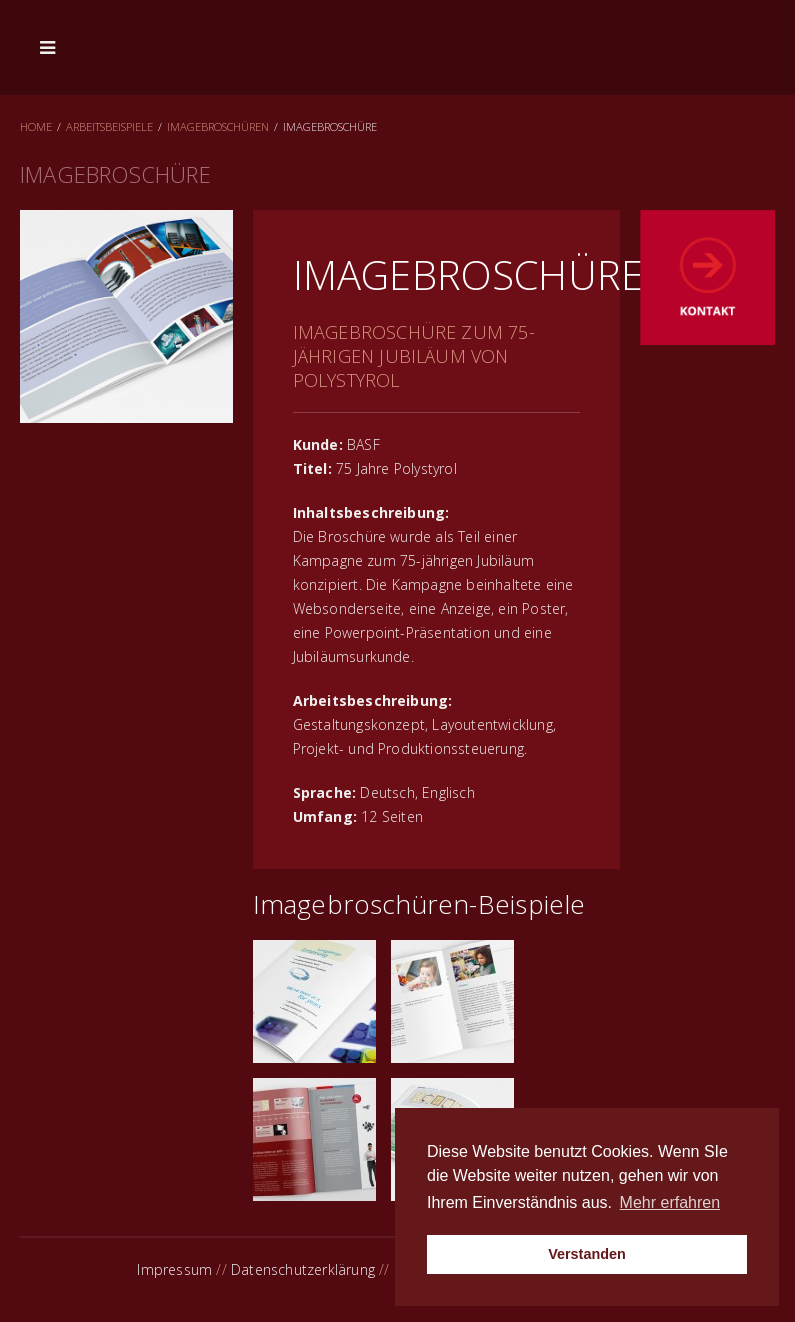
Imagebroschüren (218, 126)
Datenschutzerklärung (303, 1269)
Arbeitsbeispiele (109, 126)
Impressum (174, 1269)
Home (36, 126)
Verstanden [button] (587, 1254)
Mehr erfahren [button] (670, 1202)
